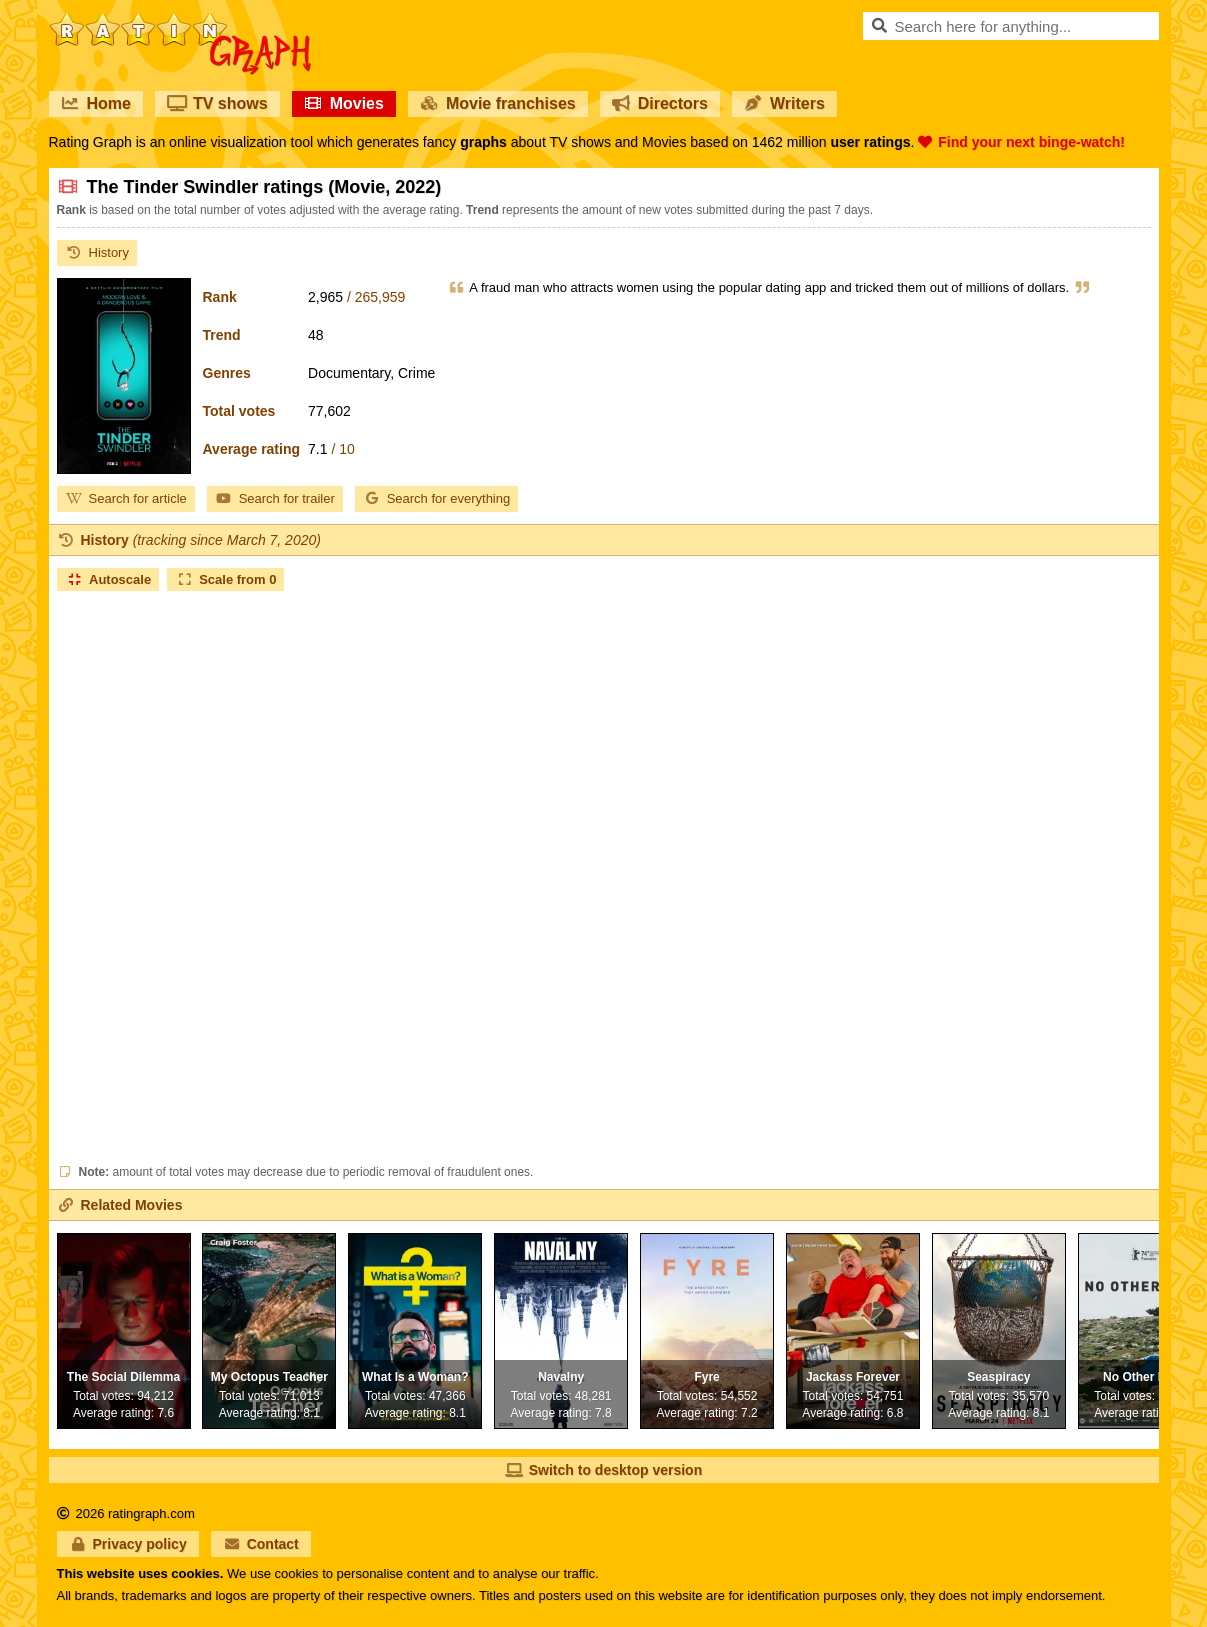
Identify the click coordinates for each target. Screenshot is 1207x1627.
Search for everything (437, 498)
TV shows (217, 103)
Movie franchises (498, 103)
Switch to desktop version (603, 1470)
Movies (344, 103)
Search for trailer (275, 498)
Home (96, 103)
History (97, 252)
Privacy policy (128, 1544)
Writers (784, 103)
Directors (660, 103)
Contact (261, 1544)
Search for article (126, 498)
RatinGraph (180, 20)
